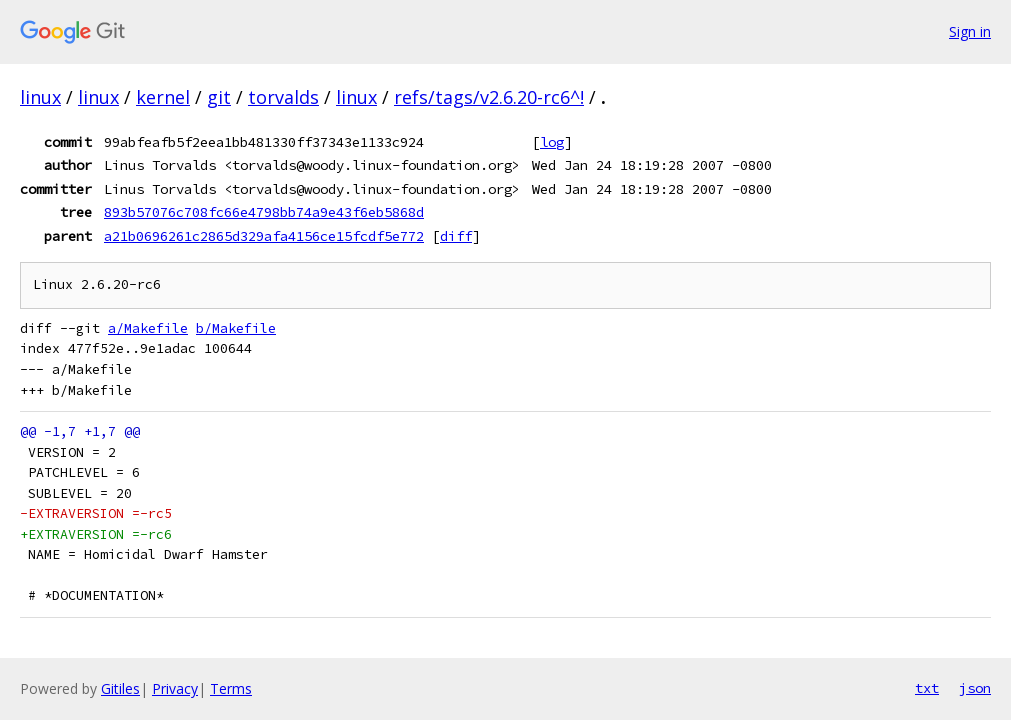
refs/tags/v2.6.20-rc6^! (489, 97)
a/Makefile (148, 328)
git (219, 97)
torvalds (283, 97)
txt (927, 688)
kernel (163, 97)
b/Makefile (236, 328)
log (552, 142)
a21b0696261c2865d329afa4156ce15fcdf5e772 (264, 236)
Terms (231, 688)
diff (456, 236)
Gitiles (120, 688)
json (975, 688)
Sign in (970, 31)
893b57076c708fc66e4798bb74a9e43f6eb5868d (264, 212)
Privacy (175, 688)
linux (40, 97)
